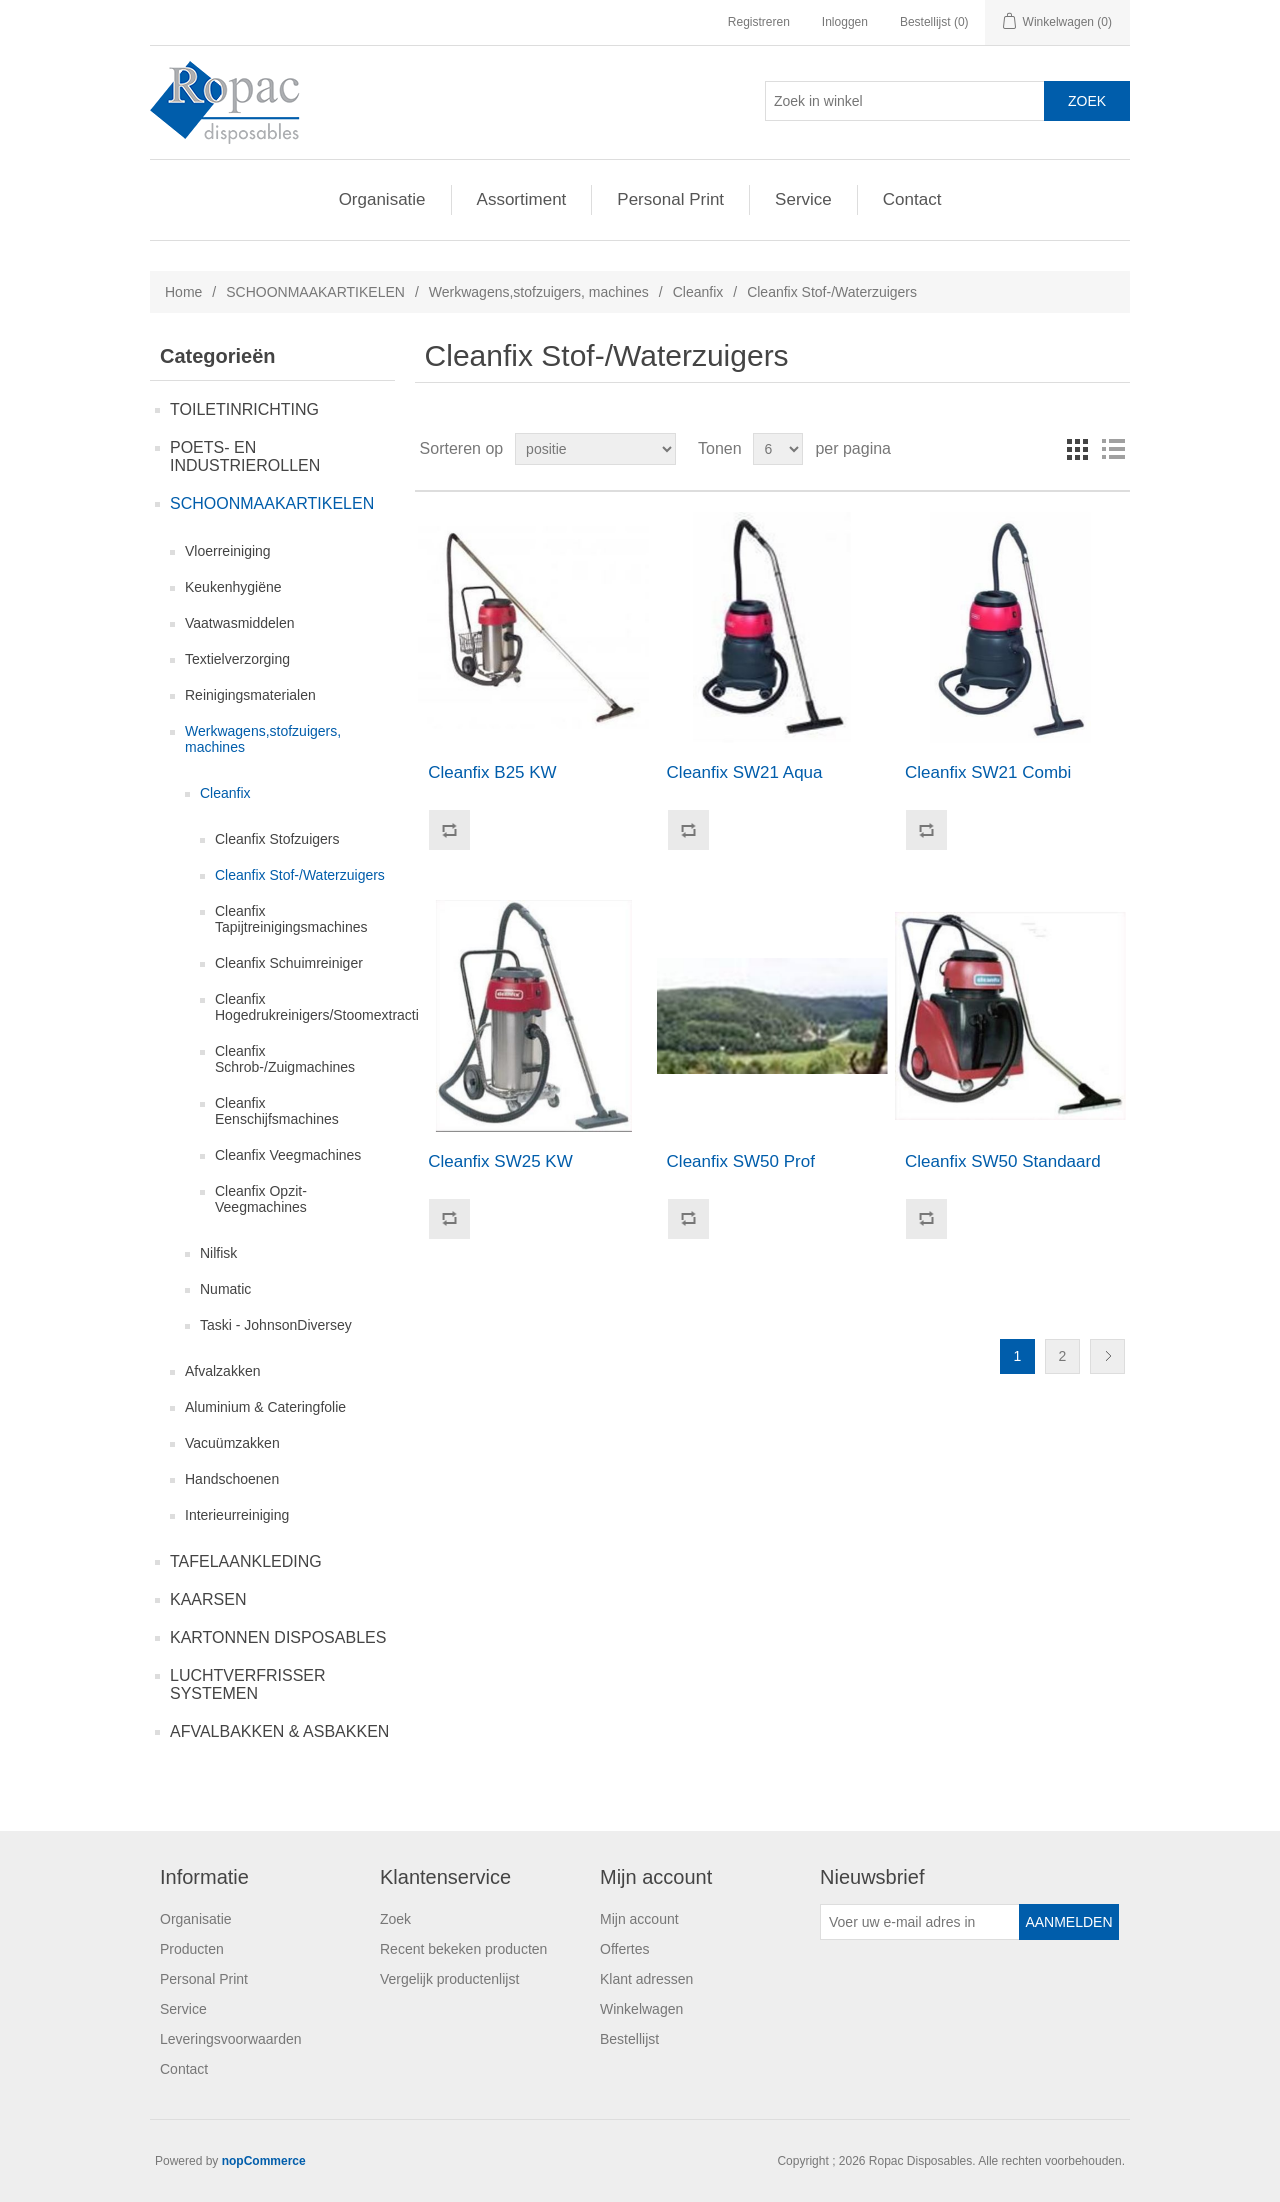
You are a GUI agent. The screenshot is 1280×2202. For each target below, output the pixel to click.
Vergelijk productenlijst (449, 1979)
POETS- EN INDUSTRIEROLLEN (245, 456)
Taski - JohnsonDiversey (276, 1325)
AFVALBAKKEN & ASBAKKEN (279, 1731)
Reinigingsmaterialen (250, 695)
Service (803, 199)
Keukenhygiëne (233, 587)
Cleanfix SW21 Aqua (745, 772)
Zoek (395, 1919)
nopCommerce (264, 2161)
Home (183, 292)
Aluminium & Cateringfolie (265, 1407)
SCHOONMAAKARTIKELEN (315, 292)
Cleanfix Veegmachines (288, 1155)
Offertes (625, 1949)
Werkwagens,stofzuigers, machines (539, 292)
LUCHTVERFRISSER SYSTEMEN (248, 1684)
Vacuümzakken (232, 1443)
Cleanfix (698, 292)
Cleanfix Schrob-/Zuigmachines (285, 1059)
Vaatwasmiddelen (239, 623)
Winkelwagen (641, 2009)
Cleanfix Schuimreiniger (289, 963)
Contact (912, 199)
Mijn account (639, 1919)
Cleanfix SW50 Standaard (1003, 1161)
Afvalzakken (222, 1371)
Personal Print (670, 199)
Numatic (225, 1289)
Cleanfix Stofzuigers (277, 839)
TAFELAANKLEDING (246, 1561)
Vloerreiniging (228, 551)
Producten (192, 1949)
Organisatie (382, 199)
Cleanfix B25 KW (492, 772)
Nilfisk (218, 1253)
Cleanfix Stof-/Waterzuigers (300, 875)
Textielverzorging (237, 659)
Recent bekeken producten (463, 1949)
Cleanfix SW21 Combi (988, 772)
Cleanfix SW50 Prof (741, 1161)
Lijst (1113, 449)
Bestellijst (629, 2039)
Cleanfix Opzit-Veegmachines (261, 1199)
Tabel (1077, 449)
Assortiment (522, 199)
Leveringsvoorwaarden (231, 2039)
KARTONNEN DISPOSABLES (278, 1637)
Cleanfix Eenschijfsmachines (277, 1111)
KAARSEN (208, 1599)
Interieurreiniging (237, 1515)
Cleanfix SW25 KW (500, 1161)
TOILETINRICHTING (244, 409)
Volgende (1107, 1356)
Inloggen (845, 22)
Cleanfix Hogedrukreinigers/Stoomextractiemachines (351, 1007)
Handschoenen (232, 1479)
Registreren (759, 22)
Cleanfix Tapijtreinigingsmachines (291, 919)
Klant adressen (646, 1979)
